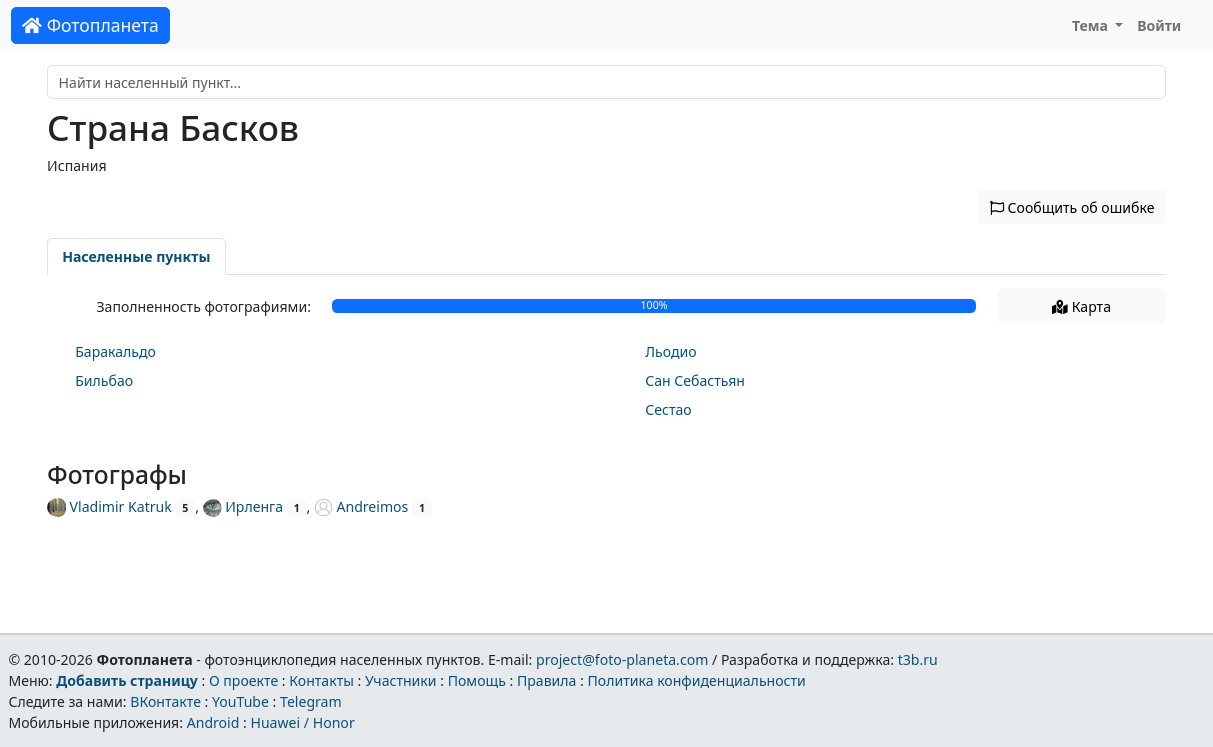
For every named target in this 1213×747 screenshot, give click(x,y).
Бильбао (104, 380)
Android (213, 722)
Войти (1159, 25)
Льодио (670, 351)
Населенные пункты (136, 256)
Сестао (668, 409)
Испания (76, 165)
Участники (401, 680)
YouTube (240, 701)
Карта (1081, 306)
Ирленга (243, 506)
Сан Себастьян (695, 380)
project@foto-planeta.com (622, 659)
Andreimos (361, 506)
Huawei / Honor (302, 722)
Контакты (321, 680)
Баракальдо (115, 351)
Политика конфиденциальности (697, 680)
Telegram (311, 701)
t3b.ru (918, 659)
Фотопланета (90, 25)
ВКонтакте (165, 701)
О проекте (243, 680)
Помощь (477, 680)
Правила (546, 680)
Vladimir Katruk (109, 506)
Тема (1092, 25)
